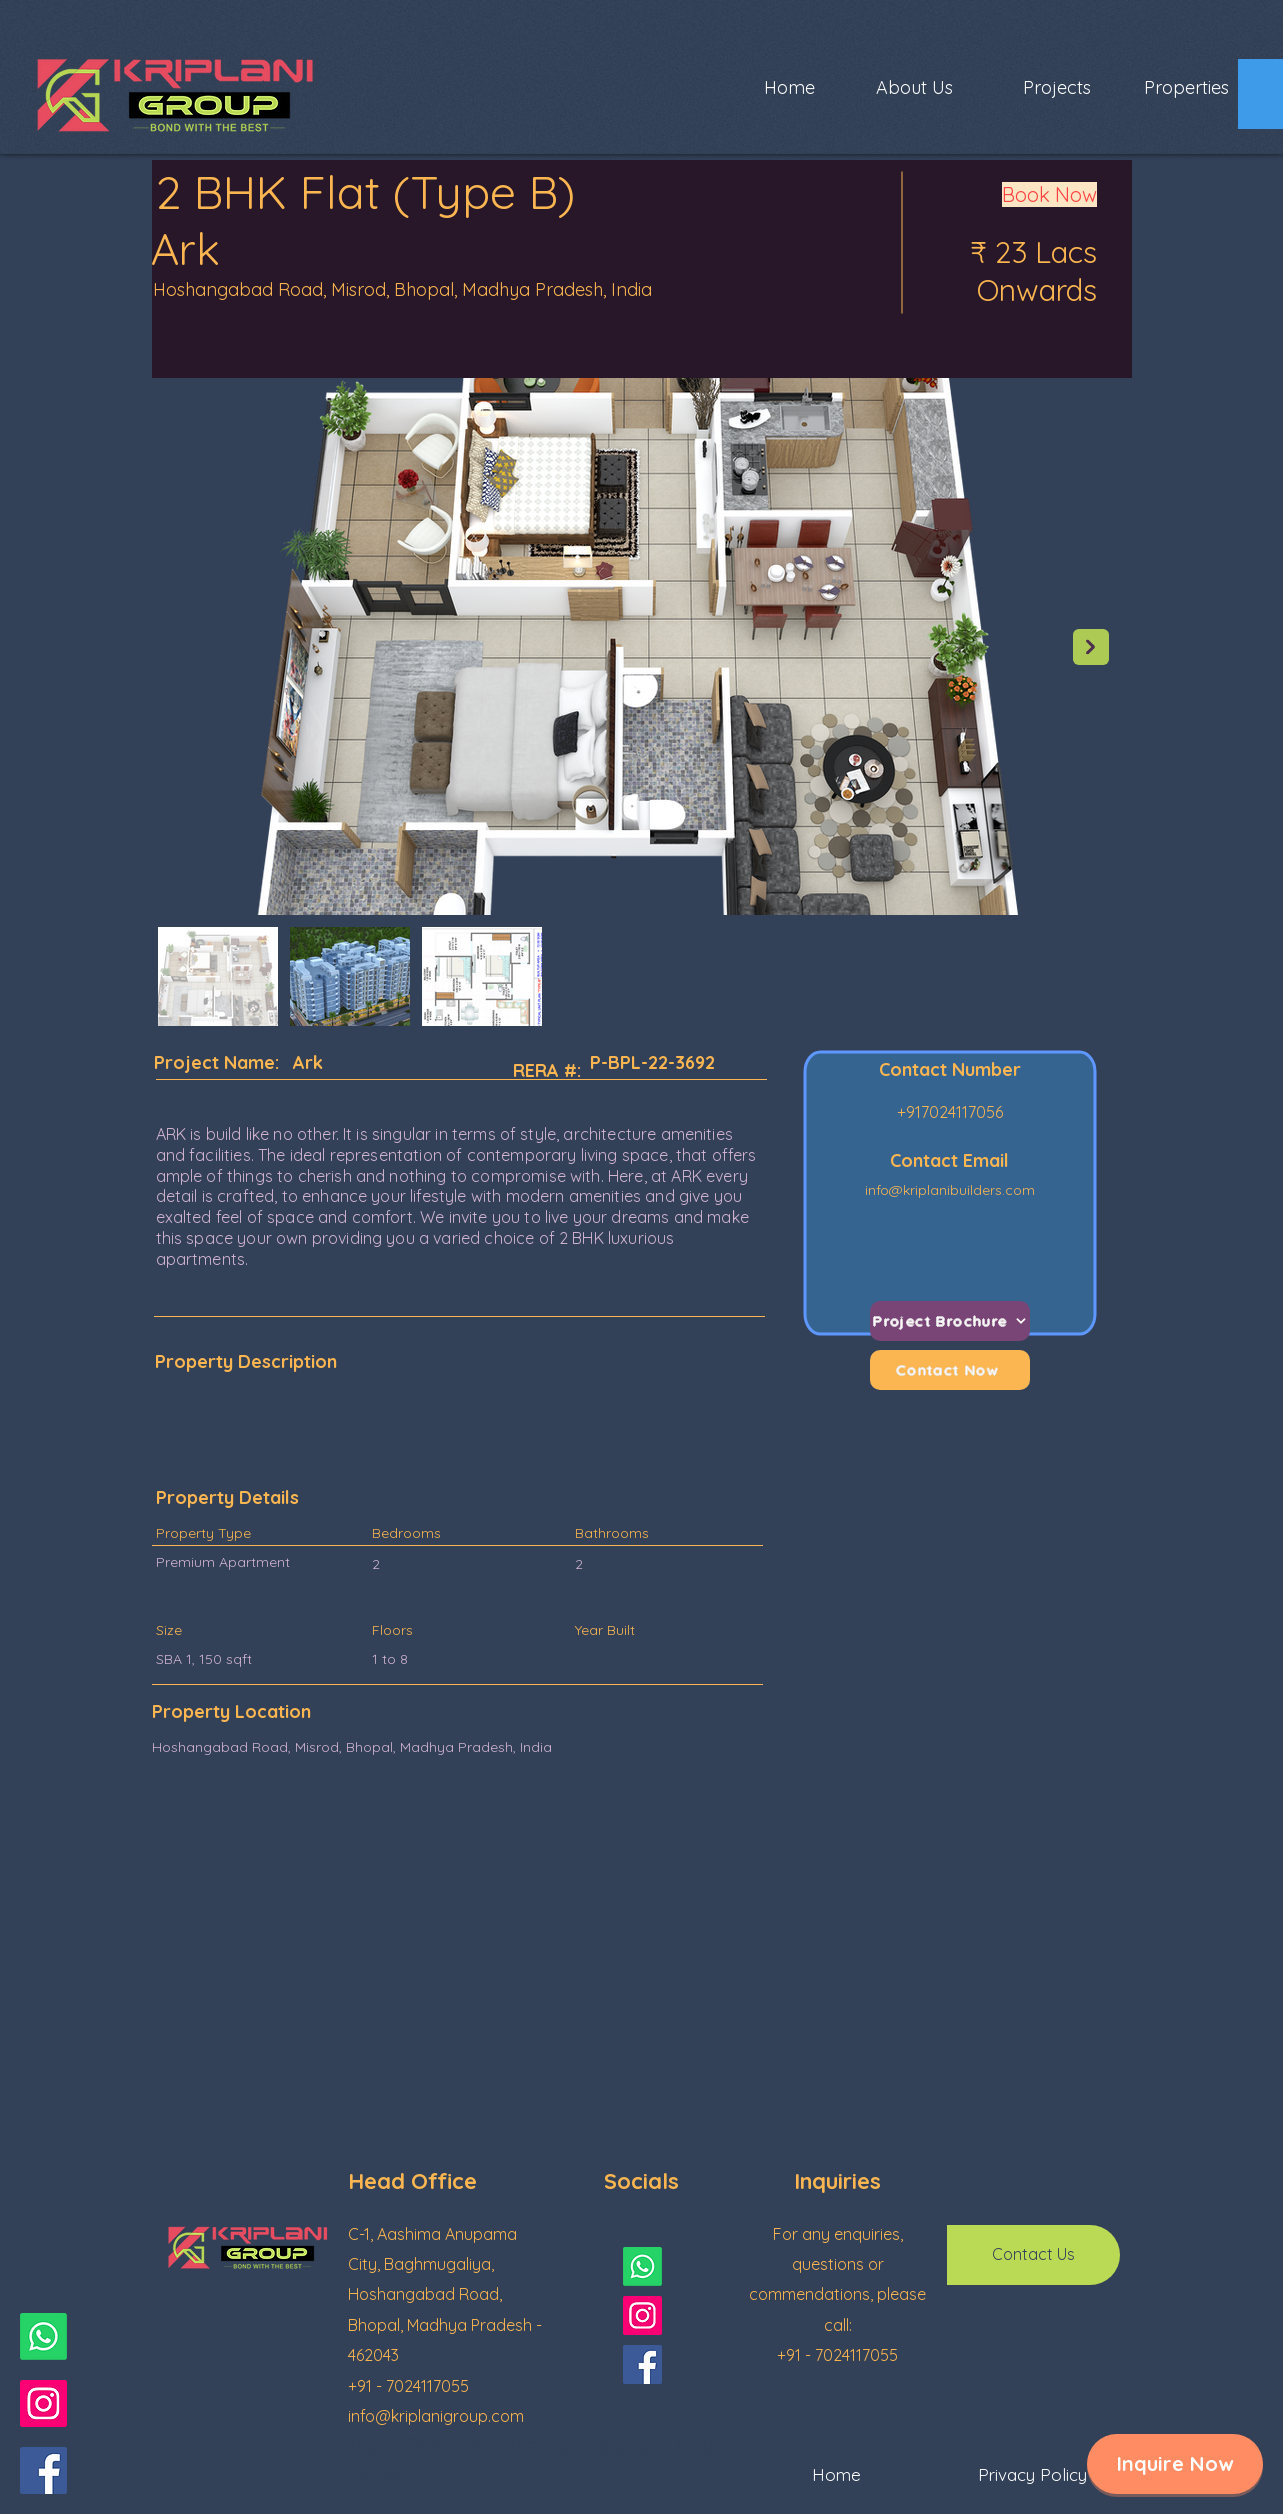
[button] (1175, 2464)
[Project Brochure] (950, 1321)
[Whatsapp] (43, 2336)
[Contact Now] (950, 1370)
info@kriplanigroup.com (436, 2416)
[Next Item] (1091, 647)
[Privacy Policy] (1033, 2475)
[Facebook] (43, 2470)
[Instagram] (43, 2403)
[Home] (837, 2475)
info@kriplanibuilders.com (950, 1190)
